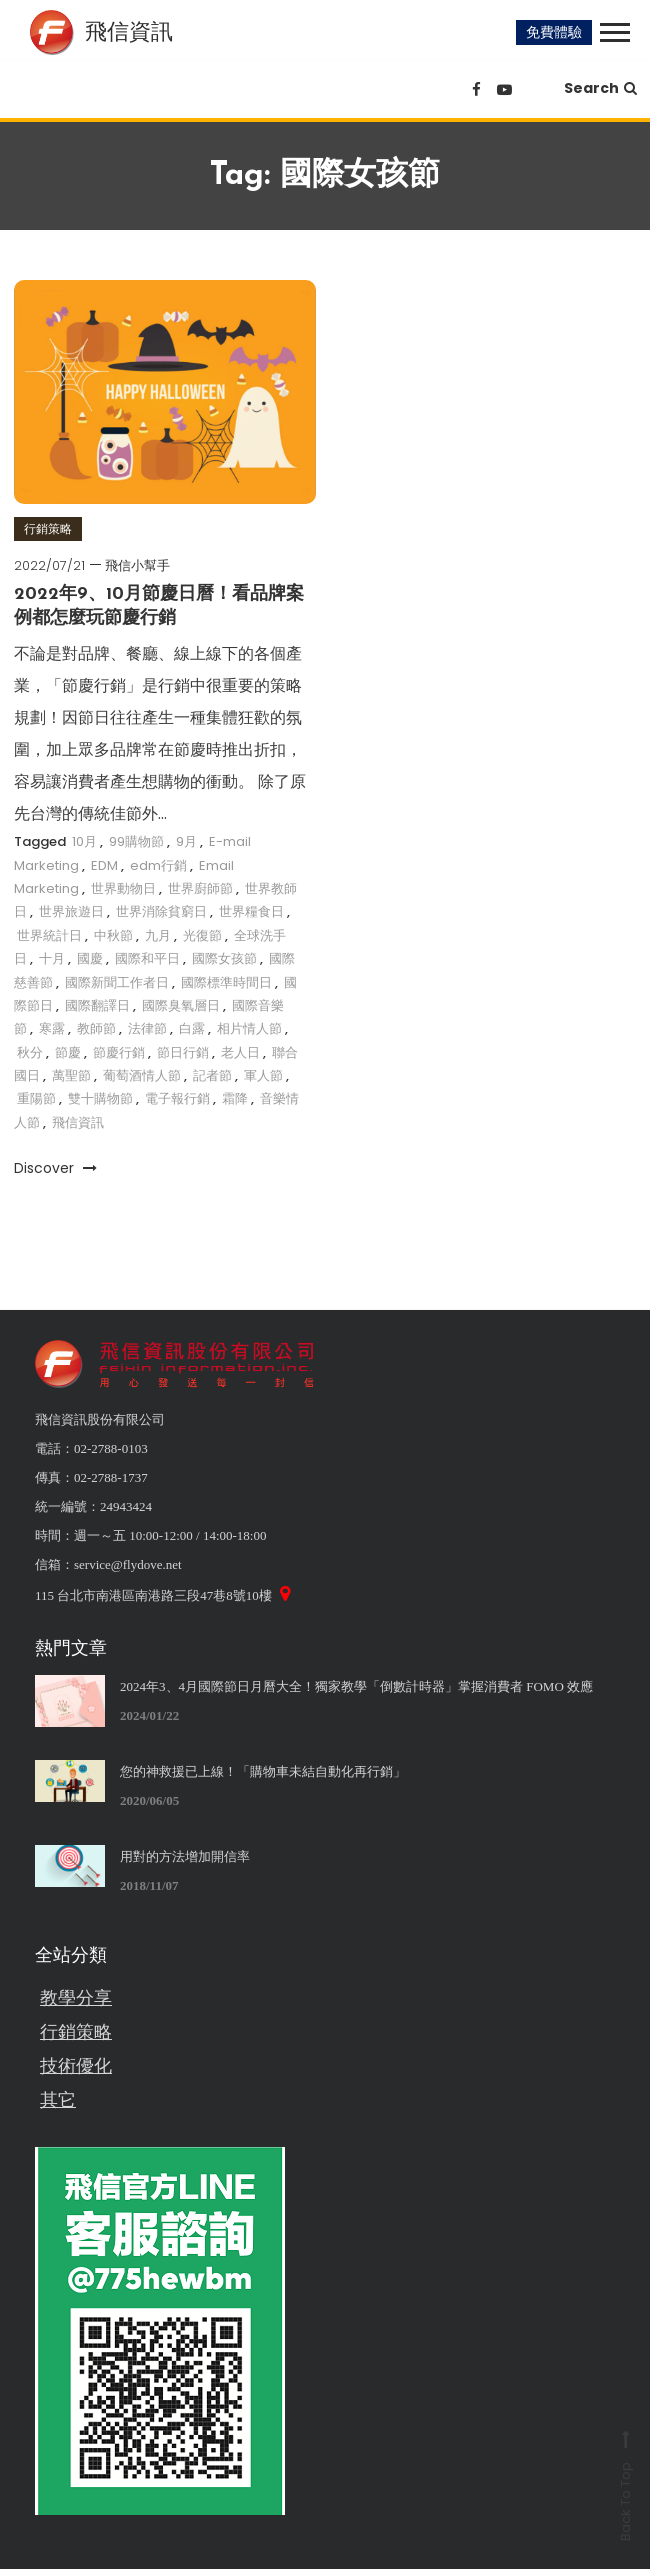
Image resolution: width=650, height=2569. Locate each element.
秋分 (30, 1052)
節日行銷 (183, 1052)
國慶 (90, 958)
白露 (192, 1028)
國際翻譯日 (97, 1005)
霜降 (235, 1098)
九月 (158, 935)
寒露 (52, 1028)
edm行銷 (158, 865)
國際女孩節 (224, 958)
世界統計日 (49, 935)
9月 (186, 841)
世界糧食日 (251, 911)
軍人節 (263, 1075)
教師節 (96, 1028)
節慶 (68, 1052)
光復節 (202, 935)
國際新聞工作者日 (117, 982)
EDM (104, 865)
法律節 (147, 1028)
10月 (84, 841)
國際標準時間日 (226, 982)
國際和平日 (147, 958)
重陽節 (36, 1098)
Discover (55, 1168)
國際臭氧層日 (181, 1005)
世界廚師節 (200, 888)
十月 (52, 958)
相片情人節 (249, 1028)
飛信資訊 (78, 1122)
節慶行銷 (119, 1052)
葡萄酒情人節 (142, 1075)
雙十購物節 (100, 1098)
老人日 (240, 1052)
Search (600, 88)
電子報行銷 (177, 1098)
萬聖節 (71, 1075)
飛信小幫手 (137, 565)
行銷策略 (48, 528)
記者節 (212, 1075)
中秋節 (113, 935)
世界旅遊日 (71, 911)
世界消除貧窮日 (161, 911)
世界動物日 (123, 888)
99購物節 (136, 841)
